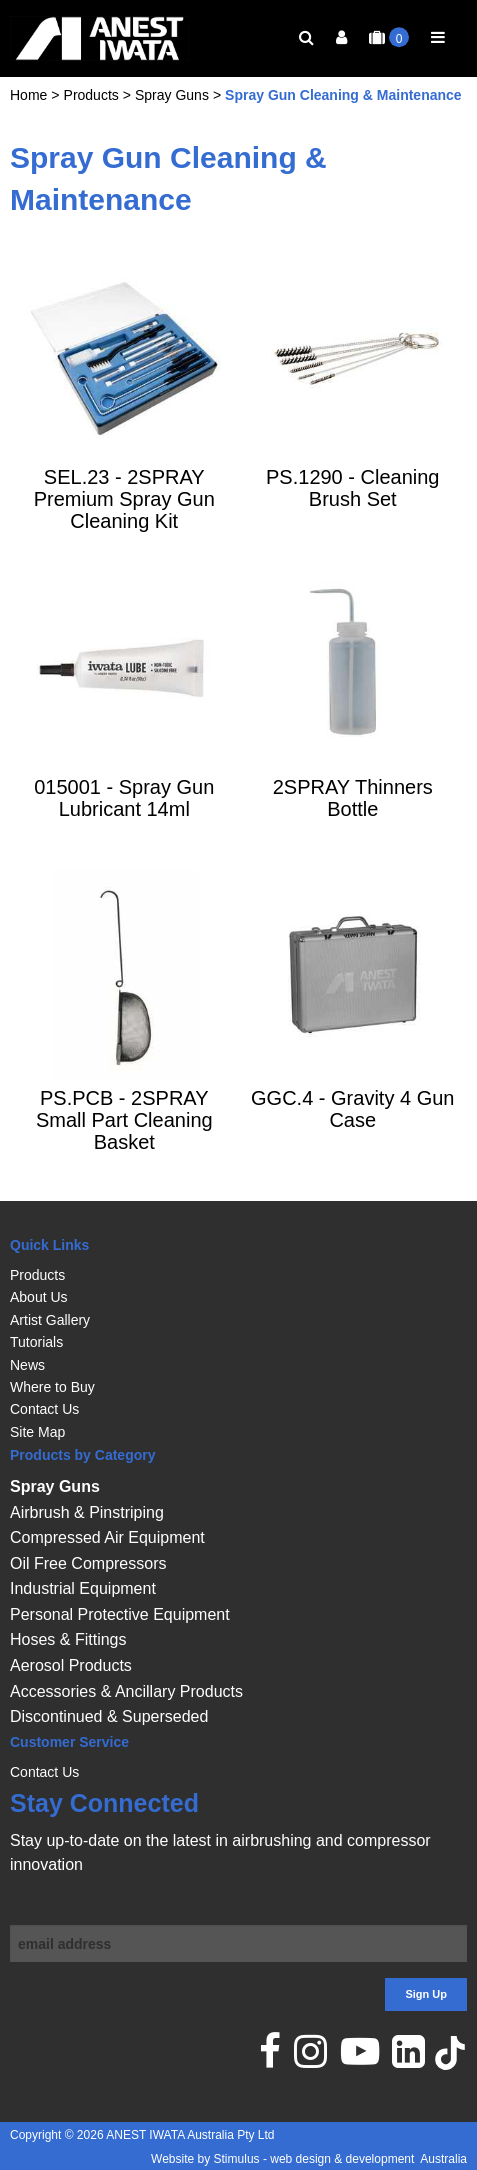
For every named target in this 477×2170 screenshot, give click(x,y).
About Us (39, 1298)
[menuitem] (238, 1275)
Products (91, 116)
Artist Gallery (50, 1320)
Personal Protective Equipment (120, 1614)
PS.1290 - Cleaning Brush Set (352, 509)
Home (28, 116)
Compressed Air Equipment (107, 1537)
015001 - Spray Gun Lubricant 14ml (124, 819)
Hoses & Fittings (68, 1640)
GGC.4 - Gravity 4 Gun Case (352, 1130)
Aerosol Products (71, 1665)
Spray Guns (172, 116)
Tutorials (36, 1342)
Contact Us (44, 1410)
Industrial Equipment (83, 1589)
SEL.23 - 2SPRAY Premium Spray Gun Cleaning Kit (124, 520)
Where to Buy (52, 1387)
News (27, 1365)
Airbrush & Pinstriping (87, 1512)
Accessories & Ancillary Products (126, 1691)
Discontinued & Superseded (109, 1717)
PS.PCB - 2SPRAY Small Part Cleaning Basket (124, 1141)
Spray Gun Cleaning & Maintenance (343, 116)
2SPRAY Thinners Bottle (353, 819)
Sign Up (426, 1995)
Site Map (37, 1432)
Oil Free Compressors (88, 1563)
